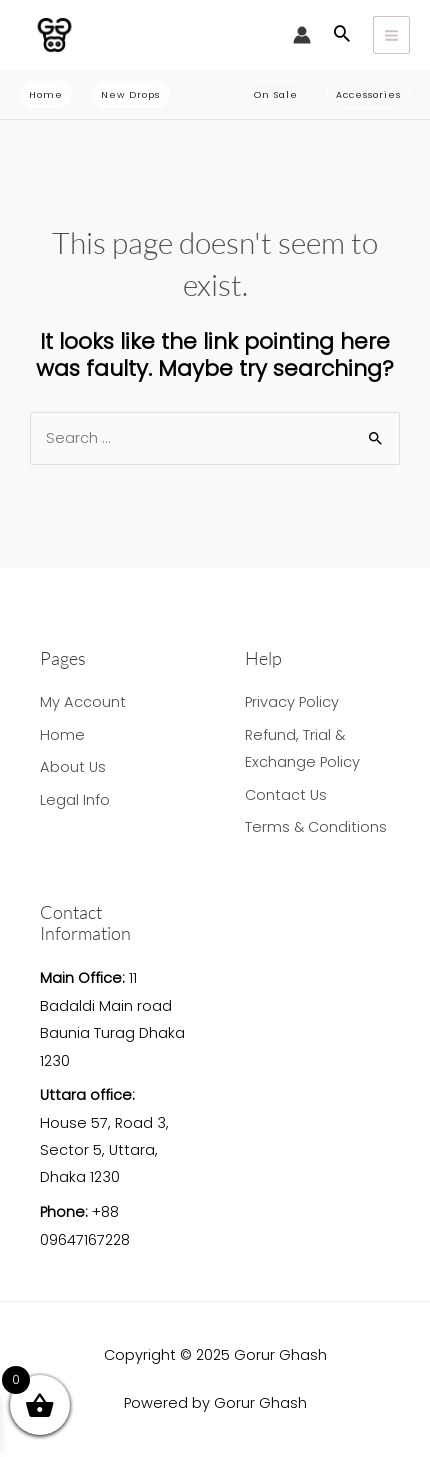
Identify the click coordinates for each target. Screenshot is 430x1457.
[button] (342, 35)
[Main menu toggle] (391, 34)
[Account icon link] (302, 35)
